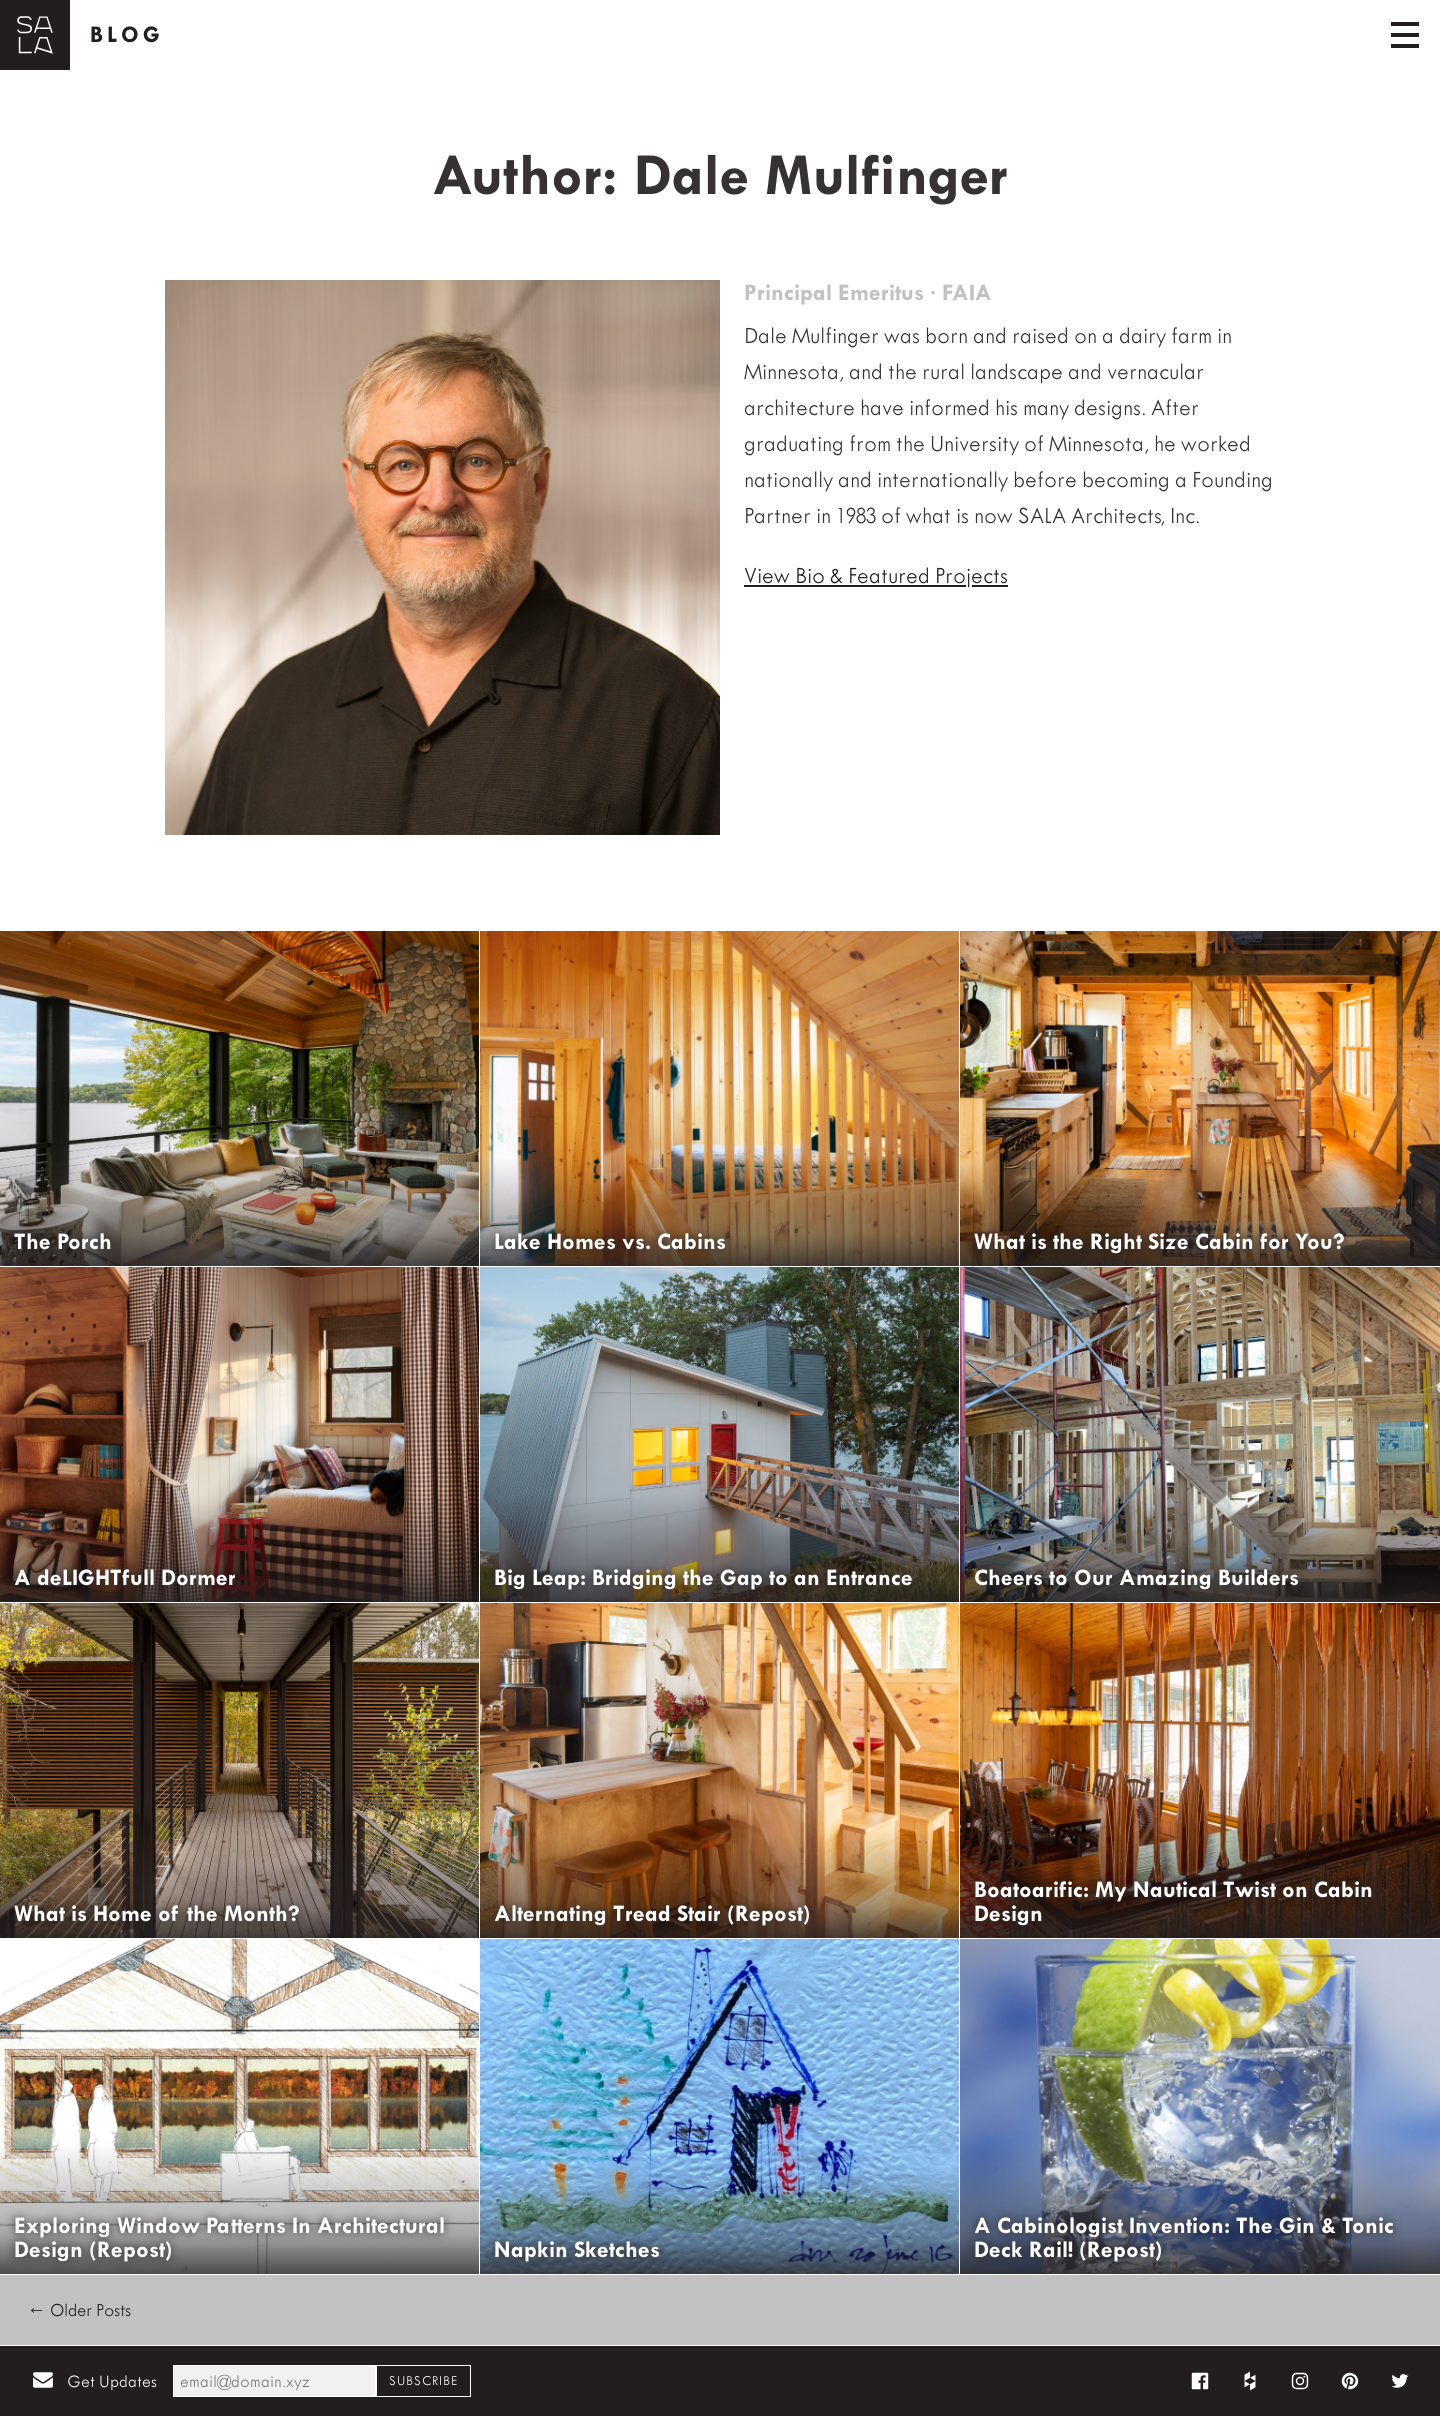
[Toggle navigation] (1405, 35)
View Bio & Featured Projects (876, 575)
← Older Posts (79, 2310)
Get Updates (112, 2381)
